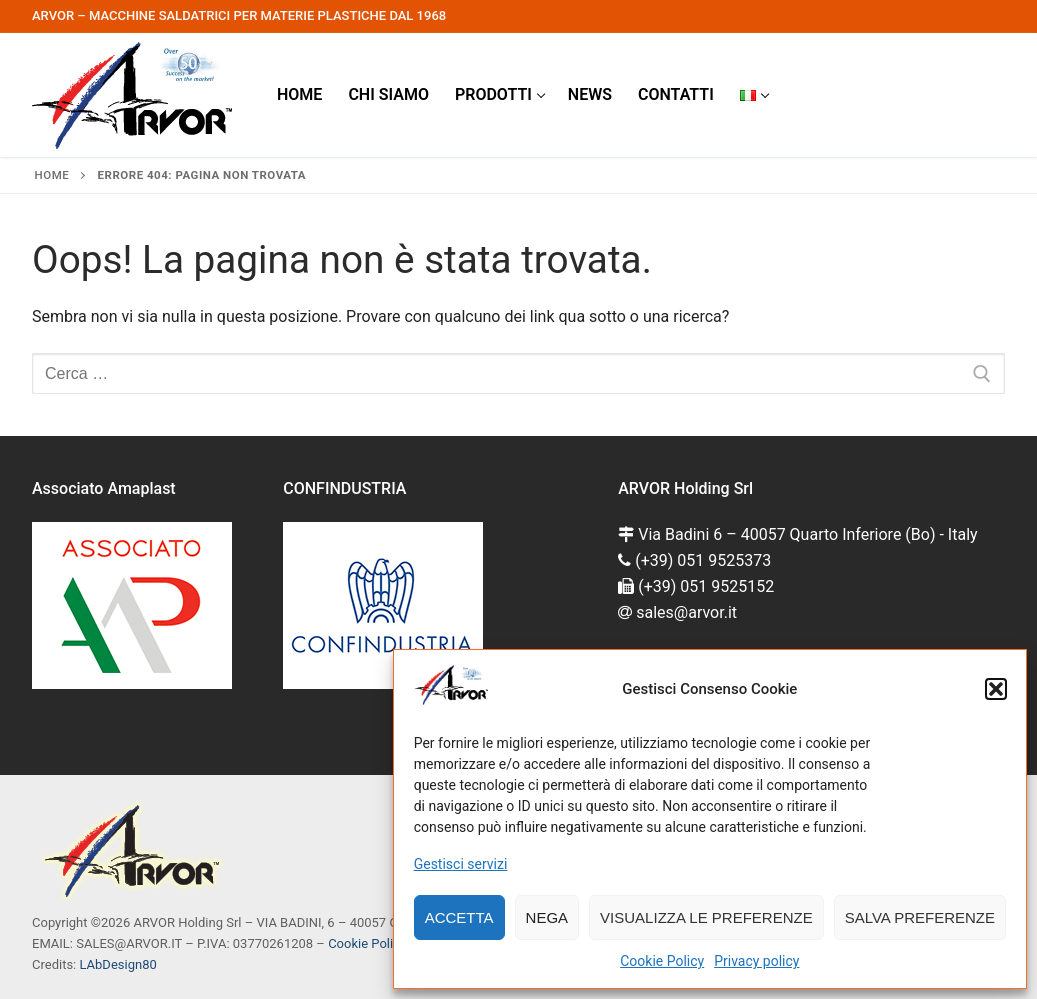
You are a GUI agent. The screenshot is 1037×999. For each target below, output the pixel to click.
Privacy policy (756, 961)
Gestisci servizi (461, 864)
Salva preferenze (920, 917)
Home (52, 175)
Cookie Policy (662, 961)
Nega (547, 917)
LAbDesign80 (117, 964)
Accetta (459, 917)
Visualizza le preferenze (706, 917)
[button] (996, 689)
